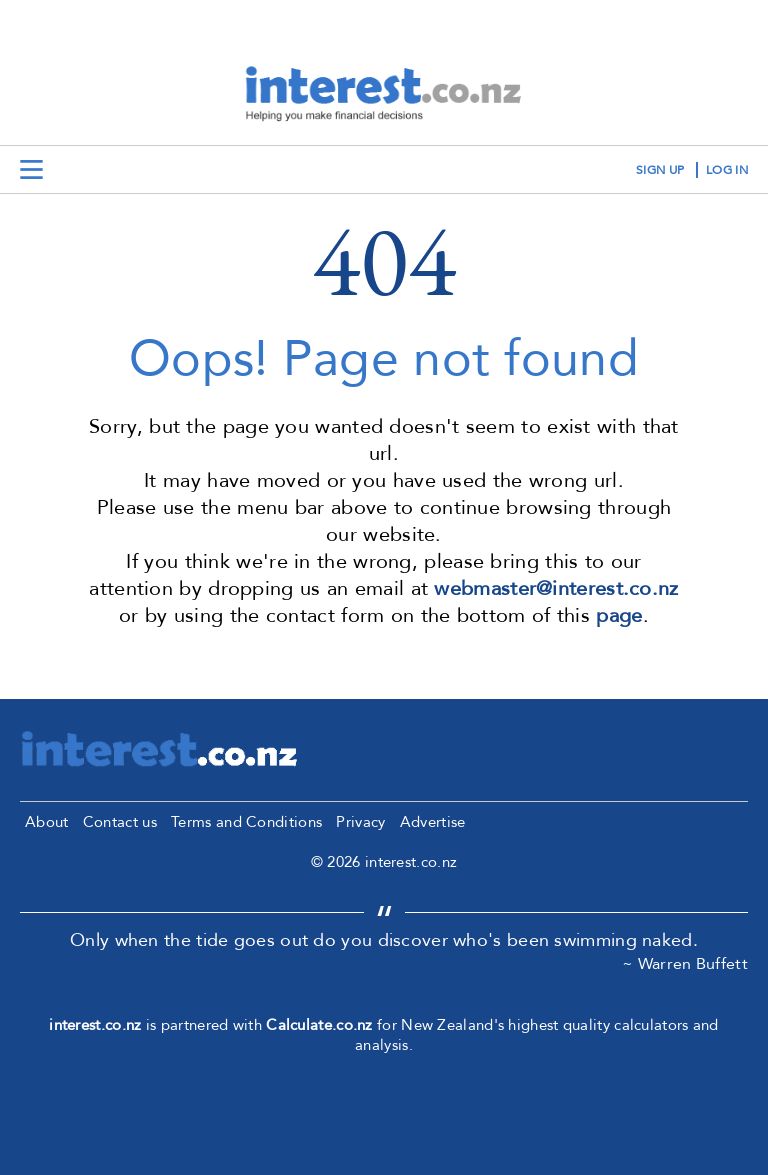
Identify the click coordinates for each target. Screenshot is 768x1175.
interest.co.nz (95, 1025)
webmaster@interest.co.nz (556, 588)
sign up (660, 170)
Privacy (360, 822)
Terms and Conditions (246, 822)
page (619, 615)
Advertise (433, 822)
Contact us (120, 822)
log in (727, 170)
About (47, 822)
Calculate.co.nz (319, 1025)
